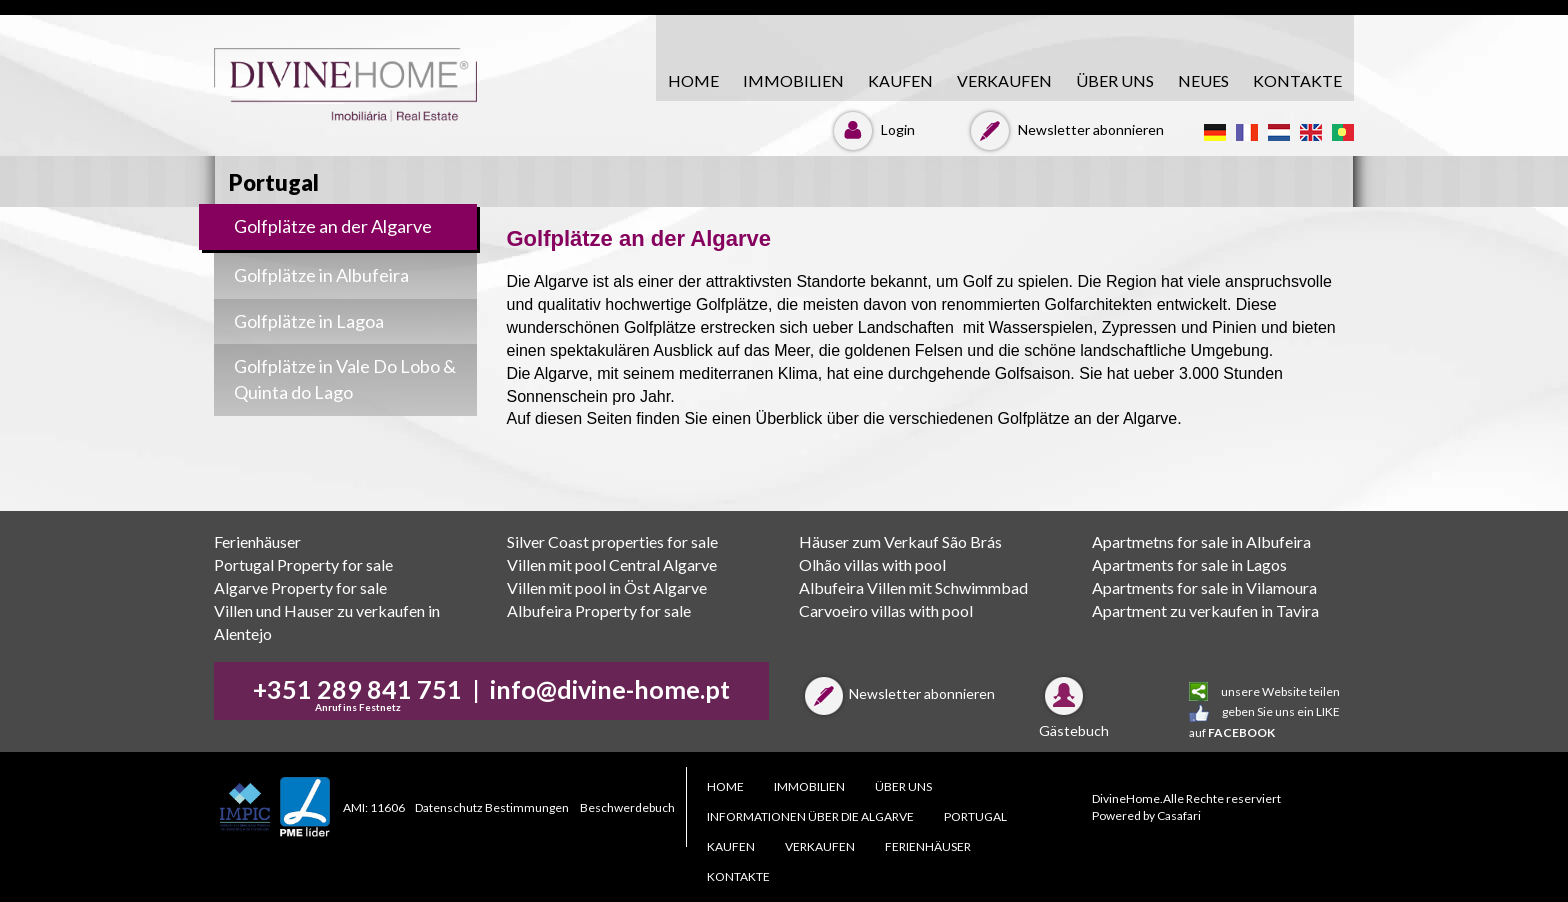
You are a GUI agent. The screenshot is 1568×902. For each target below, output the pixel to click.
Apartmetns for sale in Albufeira (1201, 541)
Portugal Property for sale (303, 564)
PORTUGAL (975, 816)
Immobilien (793, 80)
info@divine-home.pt (610, 689)
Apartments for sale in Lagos (1189, 564)
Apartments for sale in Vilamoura (1204, 587)
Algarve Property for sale (300, 587)
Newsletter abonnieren (1064, 129)
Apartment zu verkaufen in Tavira (1205, 610)
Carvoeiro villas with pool (886, 610)
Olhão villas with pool (872, 564)
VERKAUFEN (1004, 80)
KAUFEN (900, 80)
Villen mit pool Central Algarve (612, 564)
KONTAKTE (1297, 80)
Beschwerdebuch (627, 807)
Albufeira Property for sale (599, 610)
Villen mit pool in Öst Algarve (607, 587)
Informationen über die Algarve (810, 816)
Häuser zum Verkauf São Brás (900, 541)
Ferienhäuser (257, 541)
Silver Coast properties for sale (612, 541)
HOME (693, 80)
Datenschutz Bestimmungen (492, 807)
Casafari (1179, 815)
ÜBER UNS (1115, 80)
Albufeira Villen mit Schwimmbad (913, 587)
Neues (1203, 80)
